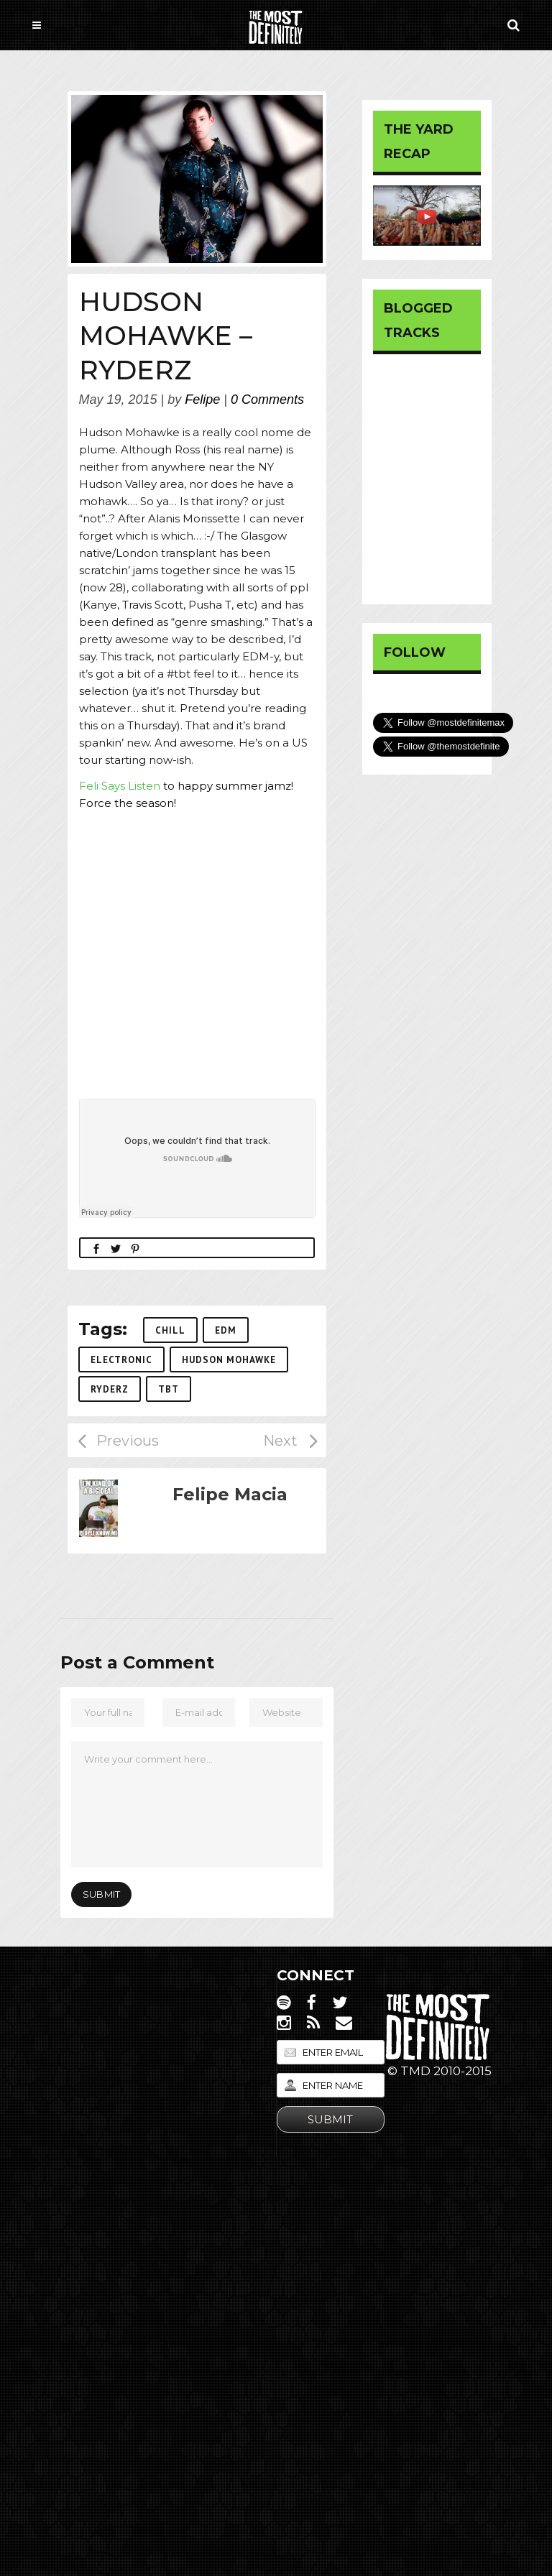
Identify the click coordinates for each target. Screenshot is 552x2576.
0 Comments (267, 399)
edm (225, 1330)
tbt (168, 1389)
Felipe (202, 399)
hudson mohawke (229, 1360)
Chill (170, 1330)
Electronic (121, 1360)
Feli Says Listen (121, 786)
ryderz (110, 1389)
